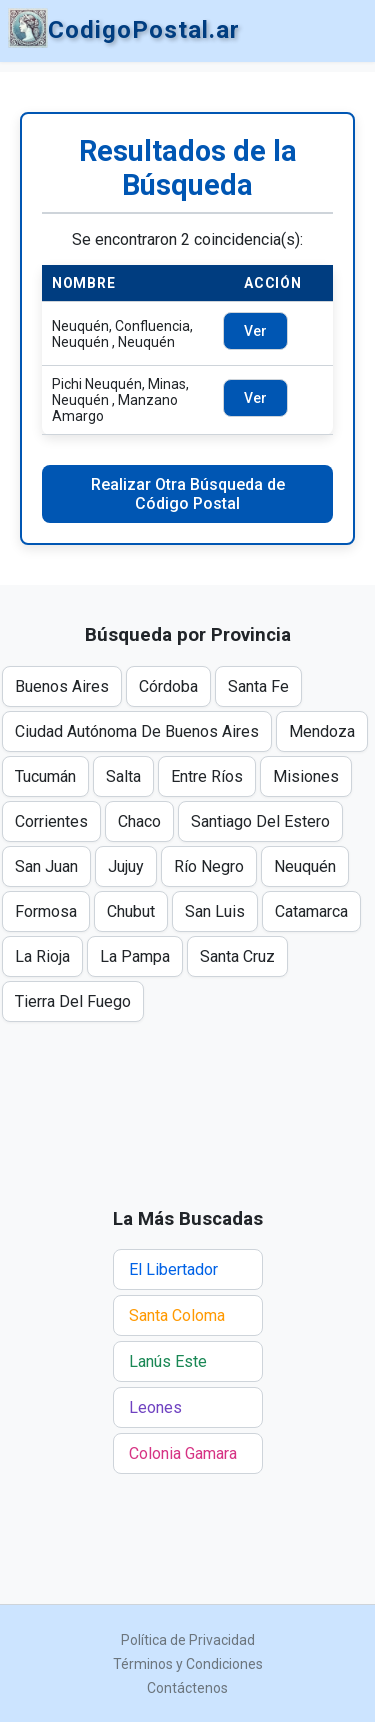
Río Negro (209, 866)
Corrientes (51, 821)
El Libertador (173, 1269)
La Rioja (42, 956)
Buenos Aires (62, 686)
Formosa (46, 911)
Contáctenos (187, 1688)
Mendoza (322, 731)
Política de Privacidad (188, 1640)
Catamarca (311, 911)
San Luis (215, 911)
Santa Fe (258, 686)
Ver (255, 331)
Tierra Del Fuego (73, 1001)
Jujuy (126, 866)
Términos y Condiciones (188, 1664)
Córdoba (168, 686)
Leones (155, 1407)
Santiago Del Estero (260, 821)
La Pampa (135, 956)
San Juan (46, 866)
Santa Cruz (237, 956)
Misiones (306, 776)
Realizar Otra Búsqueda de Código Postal (188, 494)
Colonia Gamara (183, 1453)
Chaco (139, 821)
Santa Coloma (177, 1315)
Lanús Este (168, 1361)
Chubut (131, 911)
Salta (123, 776)
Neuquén (305, 866)
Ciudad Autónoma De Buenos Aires (137, 731)
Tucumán (45, 776)
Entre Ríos (207, 776)
